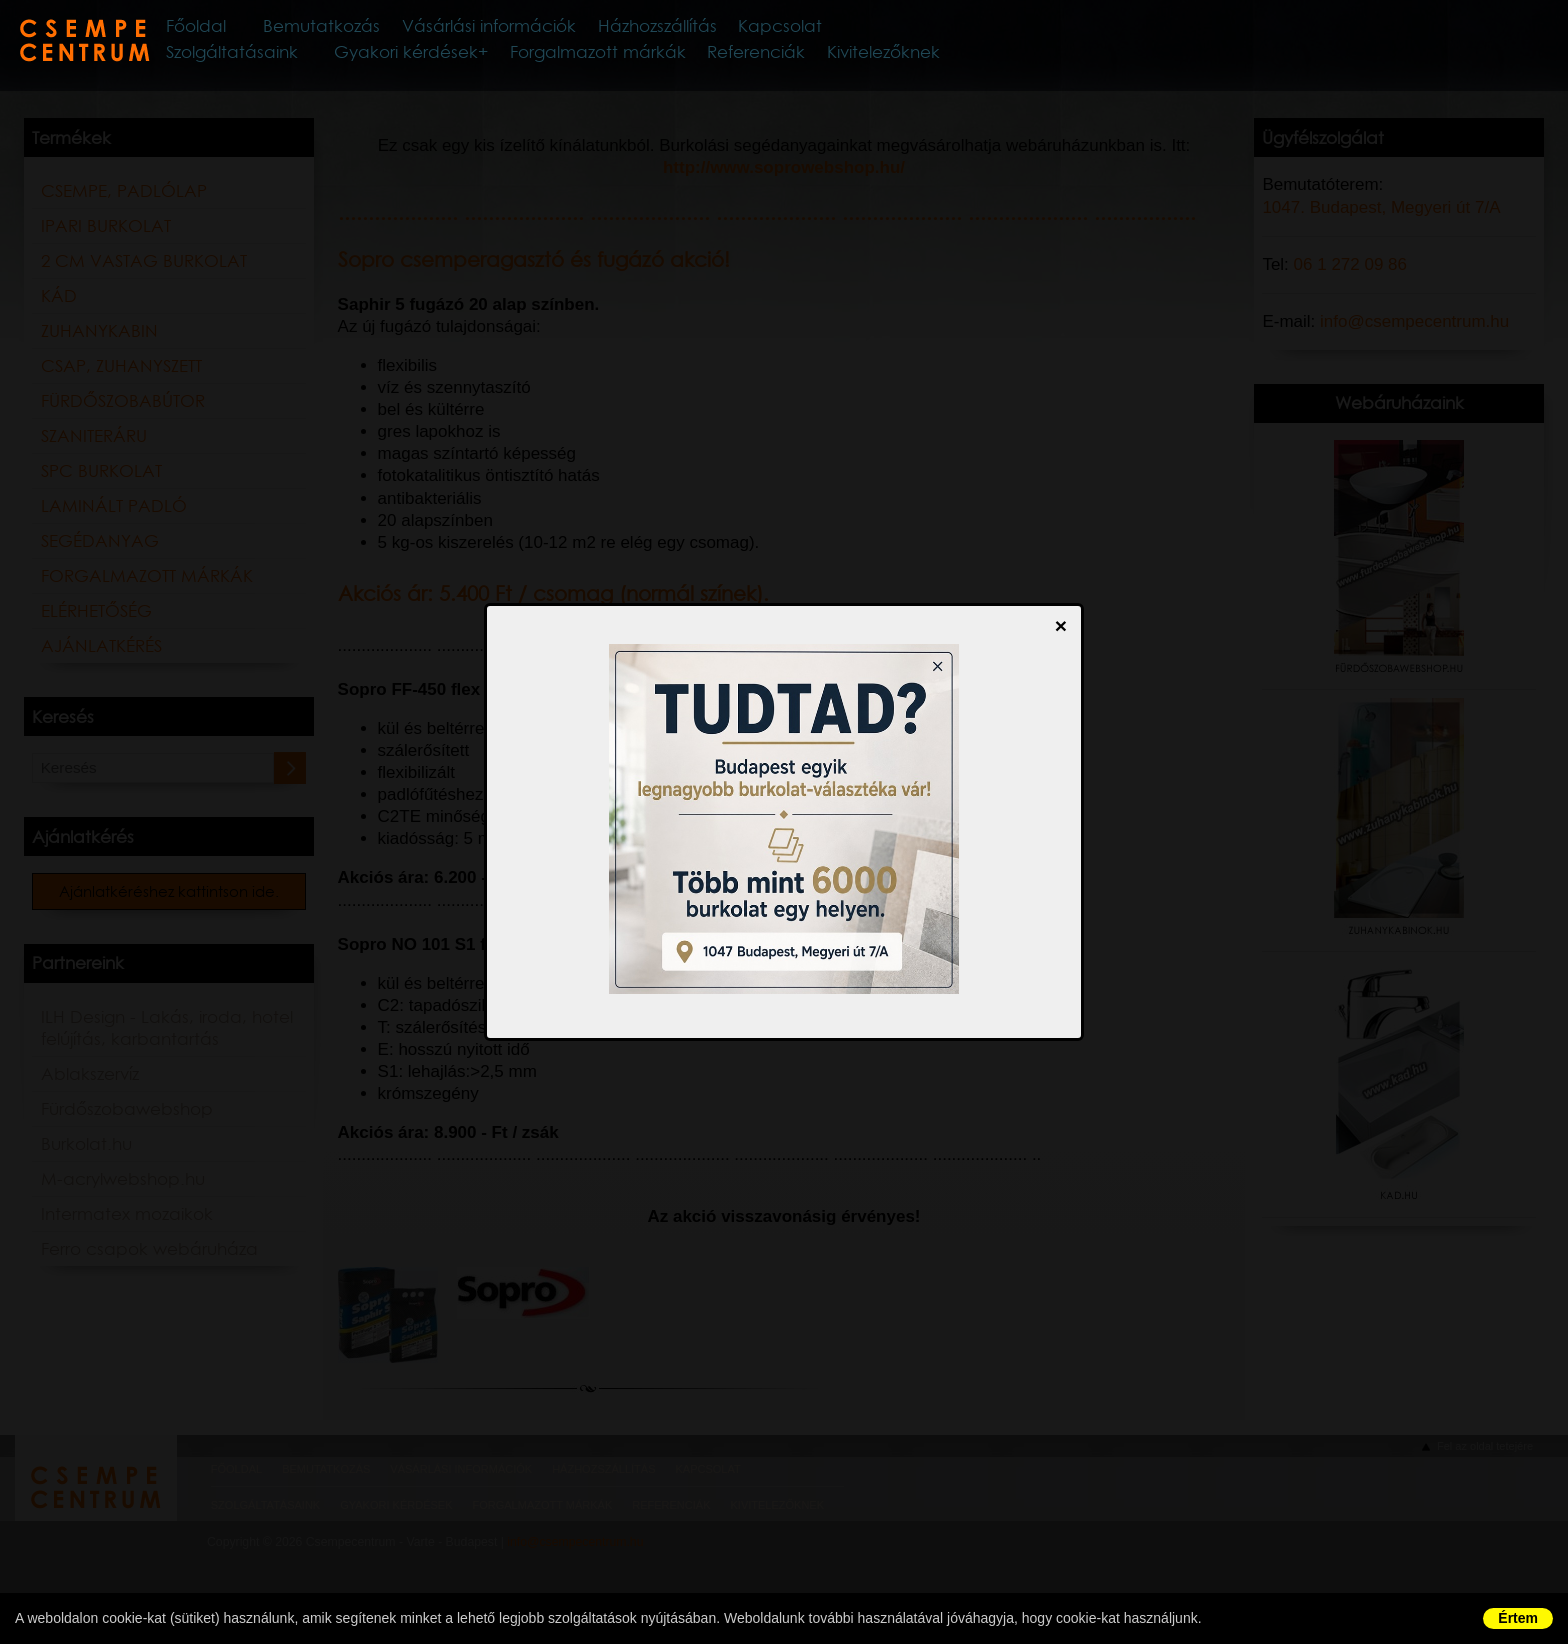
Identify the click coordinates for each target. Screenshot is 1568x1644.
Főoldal (256, 28)
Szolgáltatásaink (283, 59)
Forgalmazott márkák (625, 59)
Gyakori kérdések (447, 59)
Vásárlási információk (577, 28)
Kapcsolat (898, 28)
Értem (1518, 1618)
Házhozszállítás (764, 28)
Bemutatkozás (393, 28)
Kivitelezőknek (893, 59)
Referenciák (774, 59)
